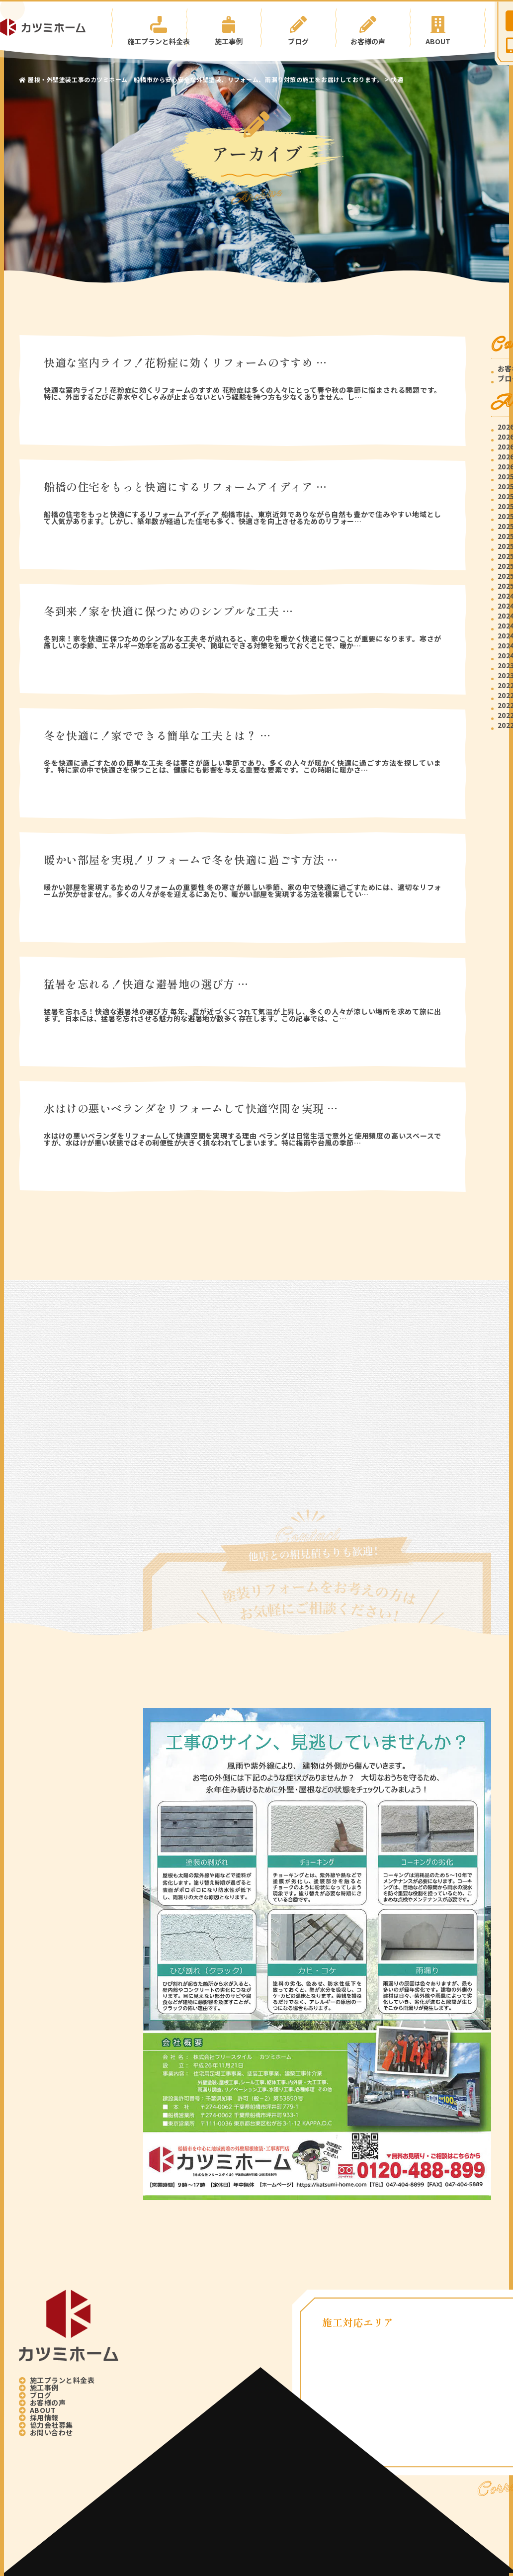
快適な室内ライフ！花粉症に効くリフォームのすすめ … (185, 362)
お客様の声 (373, 27)
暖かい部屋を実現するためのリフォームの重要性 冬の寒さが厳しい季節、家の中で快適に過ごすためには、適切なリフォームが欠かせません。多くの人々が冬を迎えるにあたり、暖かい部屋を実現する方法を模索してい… (242, 890)
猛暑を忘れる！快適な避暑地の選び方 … (146, 983)
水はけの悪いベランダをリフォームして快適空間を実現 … (191, 1108)
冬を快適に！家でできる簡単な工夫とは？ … (157, 735)
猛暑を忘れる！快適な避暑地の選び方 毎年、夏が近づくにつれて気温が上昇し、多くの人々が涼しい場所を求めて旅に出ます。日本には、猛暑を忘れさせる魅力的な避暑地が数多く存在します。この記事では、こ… (242, 1014)
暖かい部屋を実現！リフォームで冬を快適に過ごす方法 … (191, 859)
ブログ (298, 27)
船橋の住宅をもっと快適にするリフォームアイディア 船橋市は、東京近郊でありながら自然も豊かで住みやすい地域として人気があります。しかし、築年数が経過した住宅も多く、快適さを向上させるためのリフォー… (242, 517)
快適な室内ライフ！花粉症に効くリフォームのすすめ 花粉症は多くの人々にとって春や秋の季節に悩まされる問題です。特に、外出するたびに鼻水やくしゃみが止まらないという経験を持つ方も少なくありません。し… (242, 393)
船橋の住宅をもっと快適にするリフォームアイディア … (185, 486)
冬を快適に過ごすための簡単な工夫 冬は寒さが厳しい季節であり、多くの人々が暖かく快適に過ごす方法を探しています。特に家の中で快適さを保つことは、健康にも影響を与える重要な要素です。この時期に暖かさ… (242, 766)
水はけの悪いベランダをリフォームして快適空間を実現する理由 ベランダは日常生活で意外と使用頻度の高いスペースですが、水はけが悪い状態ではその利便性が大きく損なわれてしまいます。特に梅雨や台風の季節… (242, 1139)
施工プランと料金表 (149, 27)
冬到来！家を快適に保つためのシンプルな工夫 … (168, 611)
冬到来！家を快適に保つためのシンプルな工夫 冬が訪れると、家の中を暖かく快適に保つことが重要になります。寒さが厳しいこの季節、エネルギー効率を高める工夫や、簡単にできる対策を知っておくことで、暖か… (242, 641)
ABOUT (447, 27)
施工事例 (223, 27)
